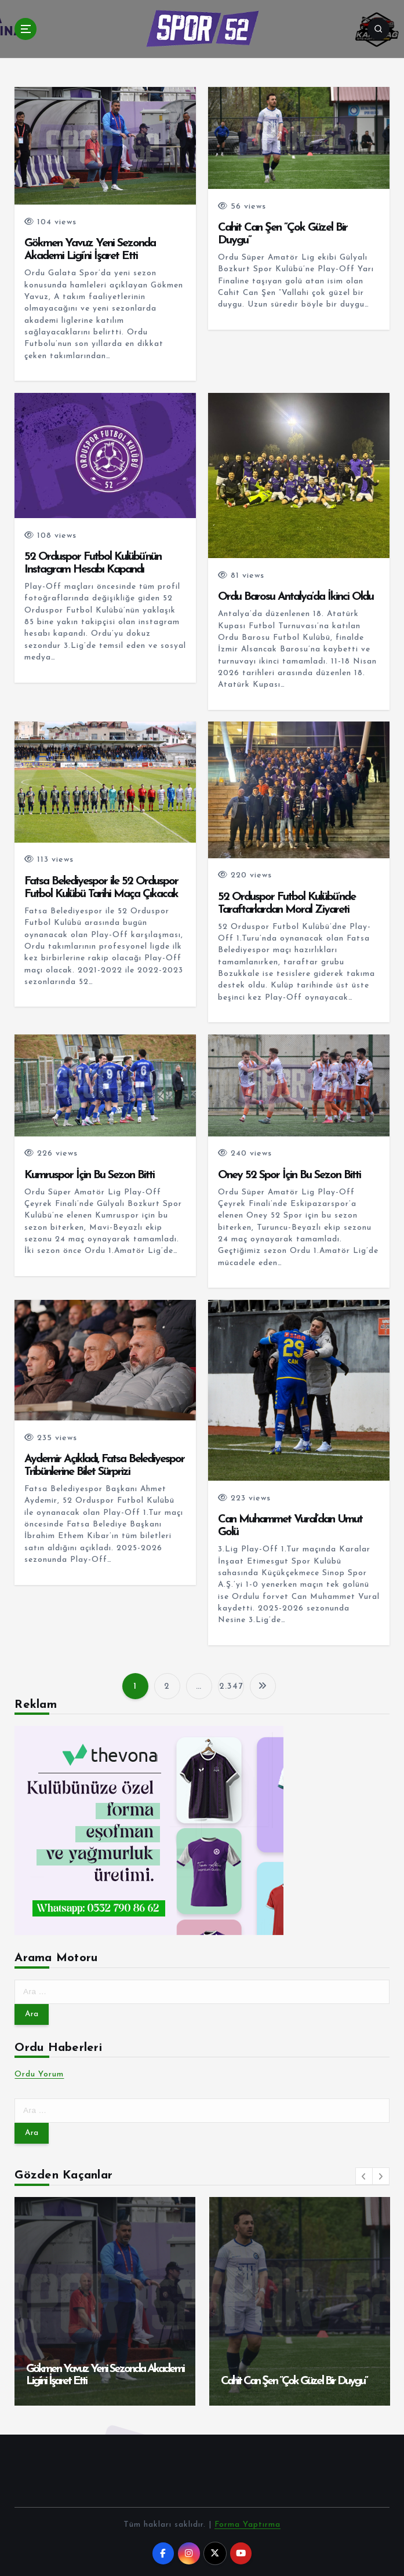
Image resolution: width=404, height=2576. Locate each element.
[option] (104, 2301)
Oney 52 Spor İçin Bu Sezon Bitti (289, 1175)
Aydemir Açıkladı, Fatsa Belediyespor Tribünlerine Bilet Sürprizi (104, 1465)
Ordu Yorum (39, 2074)
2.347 (231, 1686)
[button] (364, 2176)
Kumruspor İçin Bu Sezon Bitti (89, 1175)
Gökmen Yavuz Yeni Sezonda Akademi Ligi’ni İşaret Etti (89, 250)
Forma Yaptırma (247, 2524)
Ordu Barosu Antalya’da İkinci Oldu (295, 597)
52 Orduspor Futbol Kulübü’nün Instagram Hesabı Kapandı (92, 563)
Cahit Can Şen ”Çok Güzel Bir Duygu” (294, 2381)
